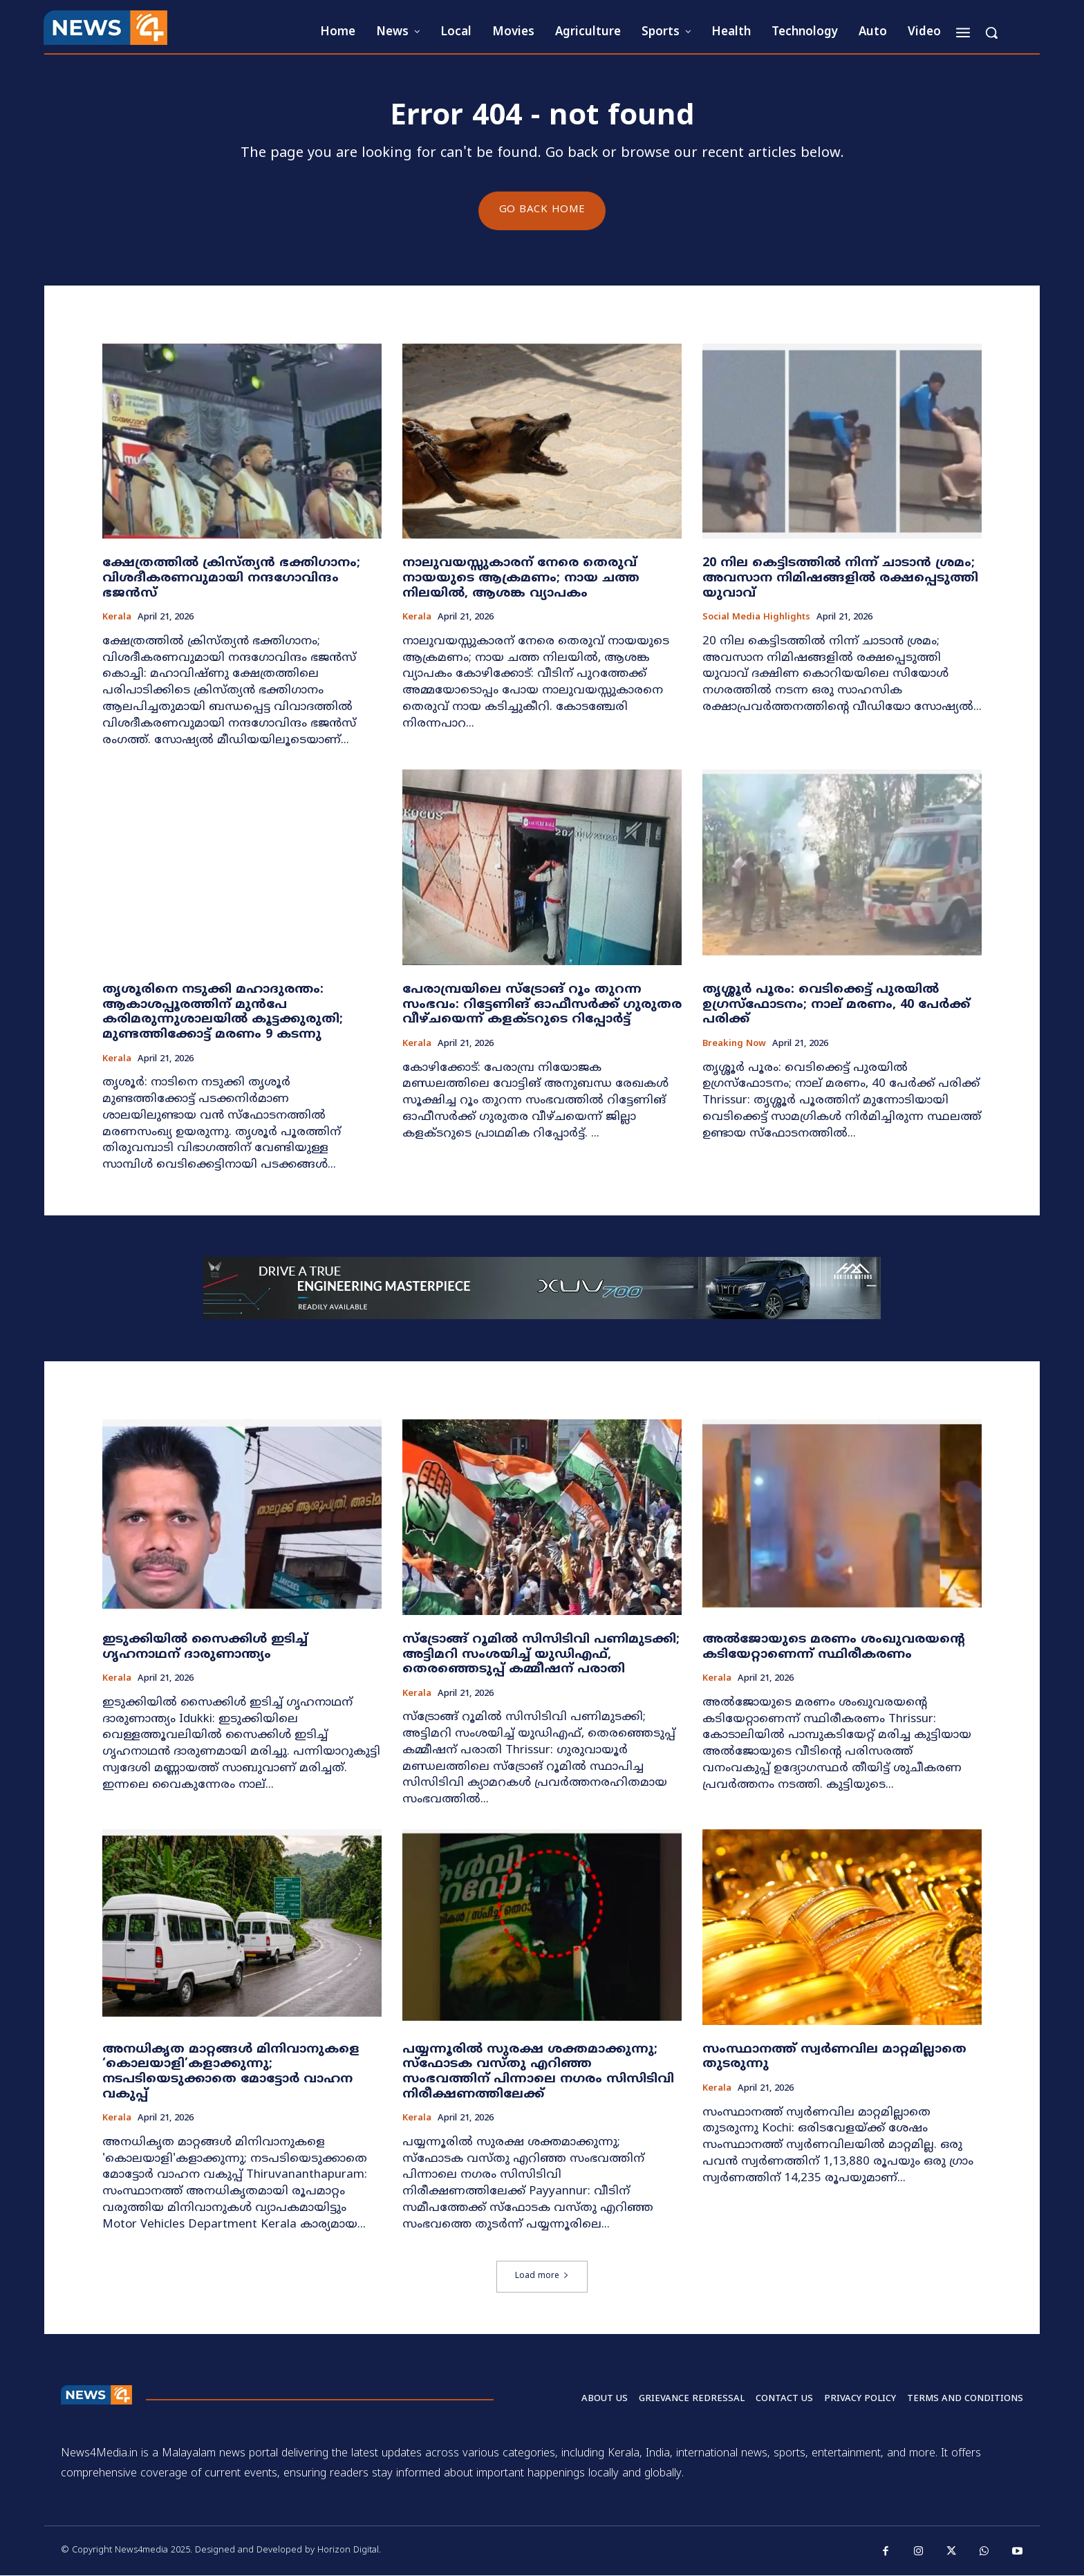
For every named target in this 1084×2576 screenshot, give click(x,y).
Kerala (116, 618)
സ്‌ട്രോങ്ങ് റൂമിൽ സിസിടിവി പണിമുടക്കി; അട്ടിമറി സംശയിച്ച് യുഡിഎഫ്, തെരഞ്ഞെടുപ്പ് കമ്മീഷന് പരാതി (541, 1654)
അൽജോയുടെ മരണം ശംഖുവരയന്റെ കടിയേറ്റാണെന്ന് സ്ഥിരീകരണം (833, 1647)
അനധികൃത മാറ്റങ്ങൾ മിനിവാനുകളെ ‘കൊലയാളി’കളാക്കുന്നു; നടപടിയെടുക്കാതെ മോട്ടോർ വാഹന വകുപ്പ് (230, 2072)
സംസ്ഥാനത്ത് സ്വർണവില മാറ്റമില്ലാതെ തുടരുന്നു (834, 2057)
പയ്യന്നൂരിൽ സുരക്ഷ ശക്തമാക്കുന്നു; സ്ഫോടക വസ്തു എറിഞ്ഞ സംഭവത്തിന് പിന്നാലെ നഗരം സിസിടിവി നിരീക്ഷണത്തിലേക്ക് (538, 2072)
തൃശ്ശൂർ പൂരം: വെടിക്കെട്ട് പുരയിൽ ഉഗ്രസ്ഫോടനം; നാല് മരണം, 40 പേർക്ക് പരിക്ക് (836, 1005)
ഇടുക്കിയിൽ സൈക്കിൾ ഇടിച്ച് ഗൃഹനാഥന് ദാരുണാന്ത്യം (205, 1647)
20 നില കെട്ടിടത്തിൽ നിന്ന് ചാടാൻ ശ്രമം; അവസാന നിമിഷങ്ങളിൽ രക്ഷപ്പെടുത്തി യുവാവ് (840, 578)
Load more (542, 2277)
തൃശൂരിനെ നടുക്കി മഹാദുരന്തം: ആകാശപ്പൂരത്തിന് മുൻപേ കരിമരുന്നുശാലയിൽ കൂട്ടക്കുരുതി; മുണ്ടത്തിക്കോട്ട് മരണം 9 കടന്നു (222, 1012)
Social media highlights (756, 618)
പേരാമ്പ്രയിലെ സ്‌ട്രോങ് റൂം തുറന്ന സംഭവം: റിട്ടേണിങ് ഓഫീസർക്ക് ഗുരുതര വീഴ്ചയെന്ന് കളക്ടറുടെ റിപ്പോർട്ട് (542, 1005)
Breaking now (734, 1045)
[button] (991, 32)
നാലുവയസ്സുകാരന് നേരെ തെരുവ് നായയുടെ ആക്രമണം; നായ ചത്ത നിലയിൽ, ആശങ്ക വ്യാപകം (520, 578)
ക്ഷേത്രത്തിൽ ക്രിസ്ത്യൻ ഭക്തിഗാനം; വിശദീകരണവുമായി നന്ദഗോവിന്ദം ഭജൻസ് (231, 578)
